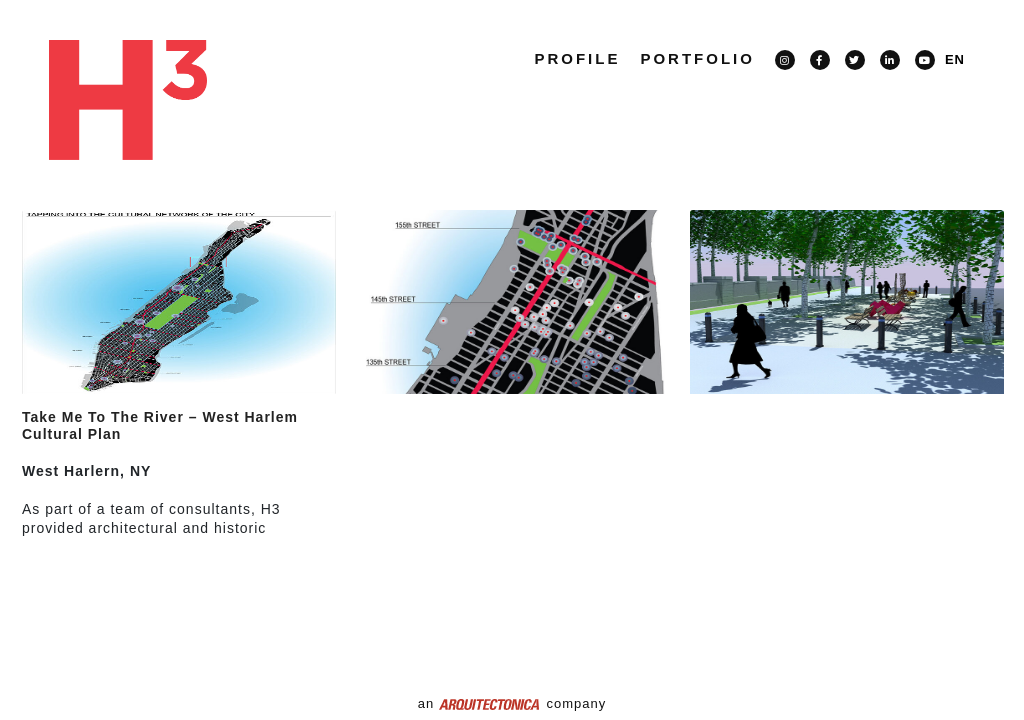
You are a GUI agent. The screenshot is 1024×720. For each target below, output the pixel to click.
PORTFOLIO (697, 58)
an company (512, 703)
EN (955, 59)
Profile (577, 58)
